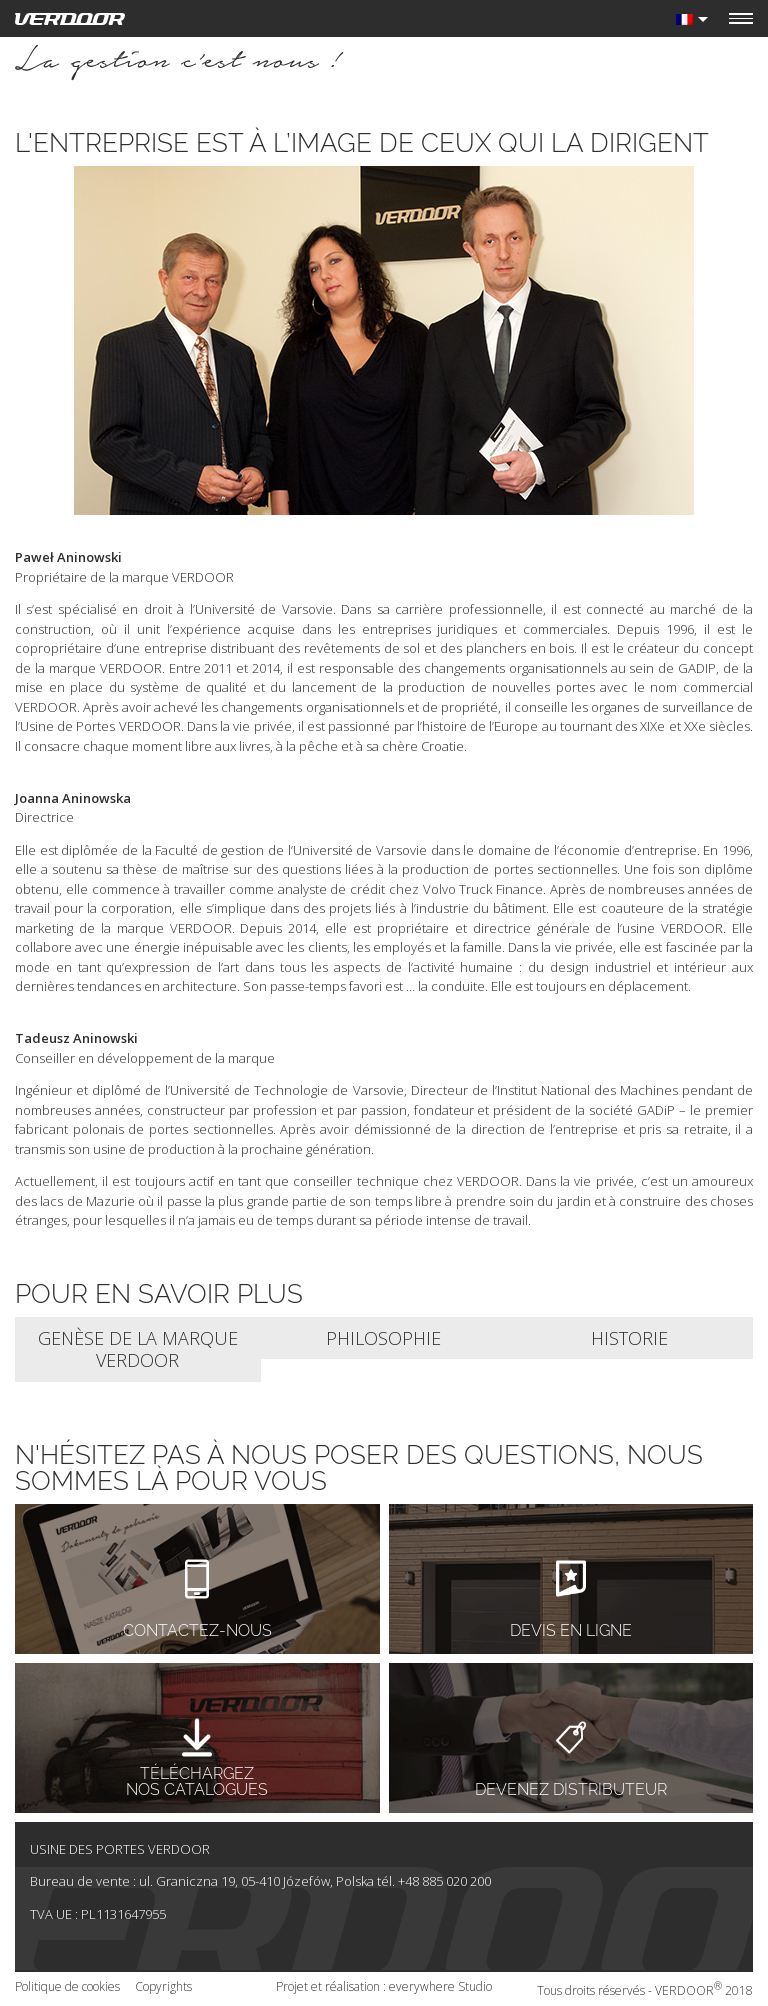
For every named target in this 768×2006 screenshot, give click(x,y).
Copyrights (163, 1986)
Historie (629, 1338)
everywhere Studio (440, 1986)
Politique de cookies (67, 1986)
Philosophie (383, 1338)
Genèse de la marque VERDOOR (138, 1349)
